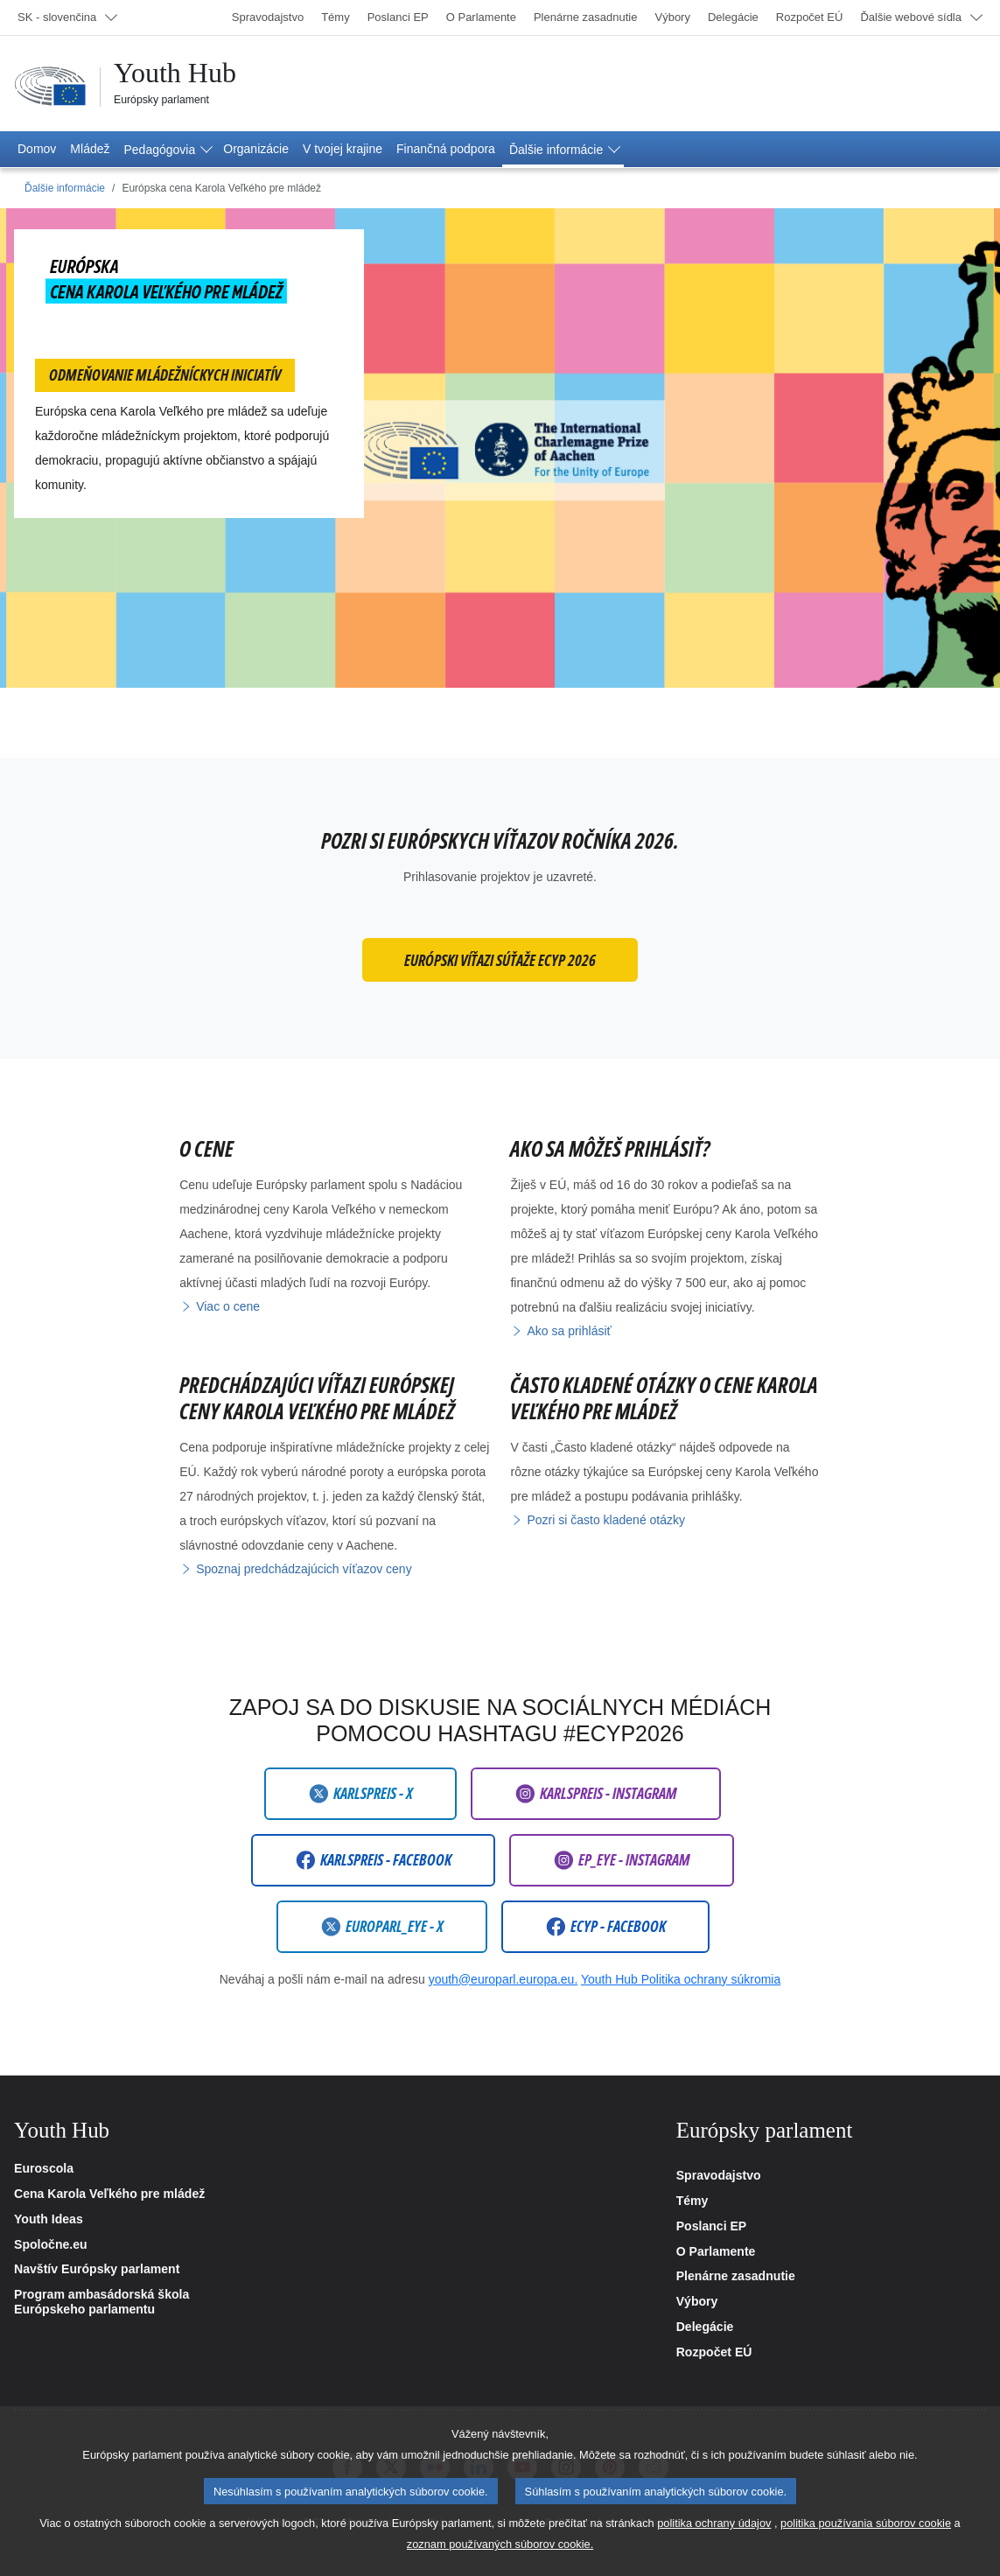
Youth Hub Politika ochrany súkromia (680, 1979)
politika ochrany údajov (714, 2545)
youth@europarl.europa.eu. (503, 1979)
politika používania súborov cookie (865, 2545)
